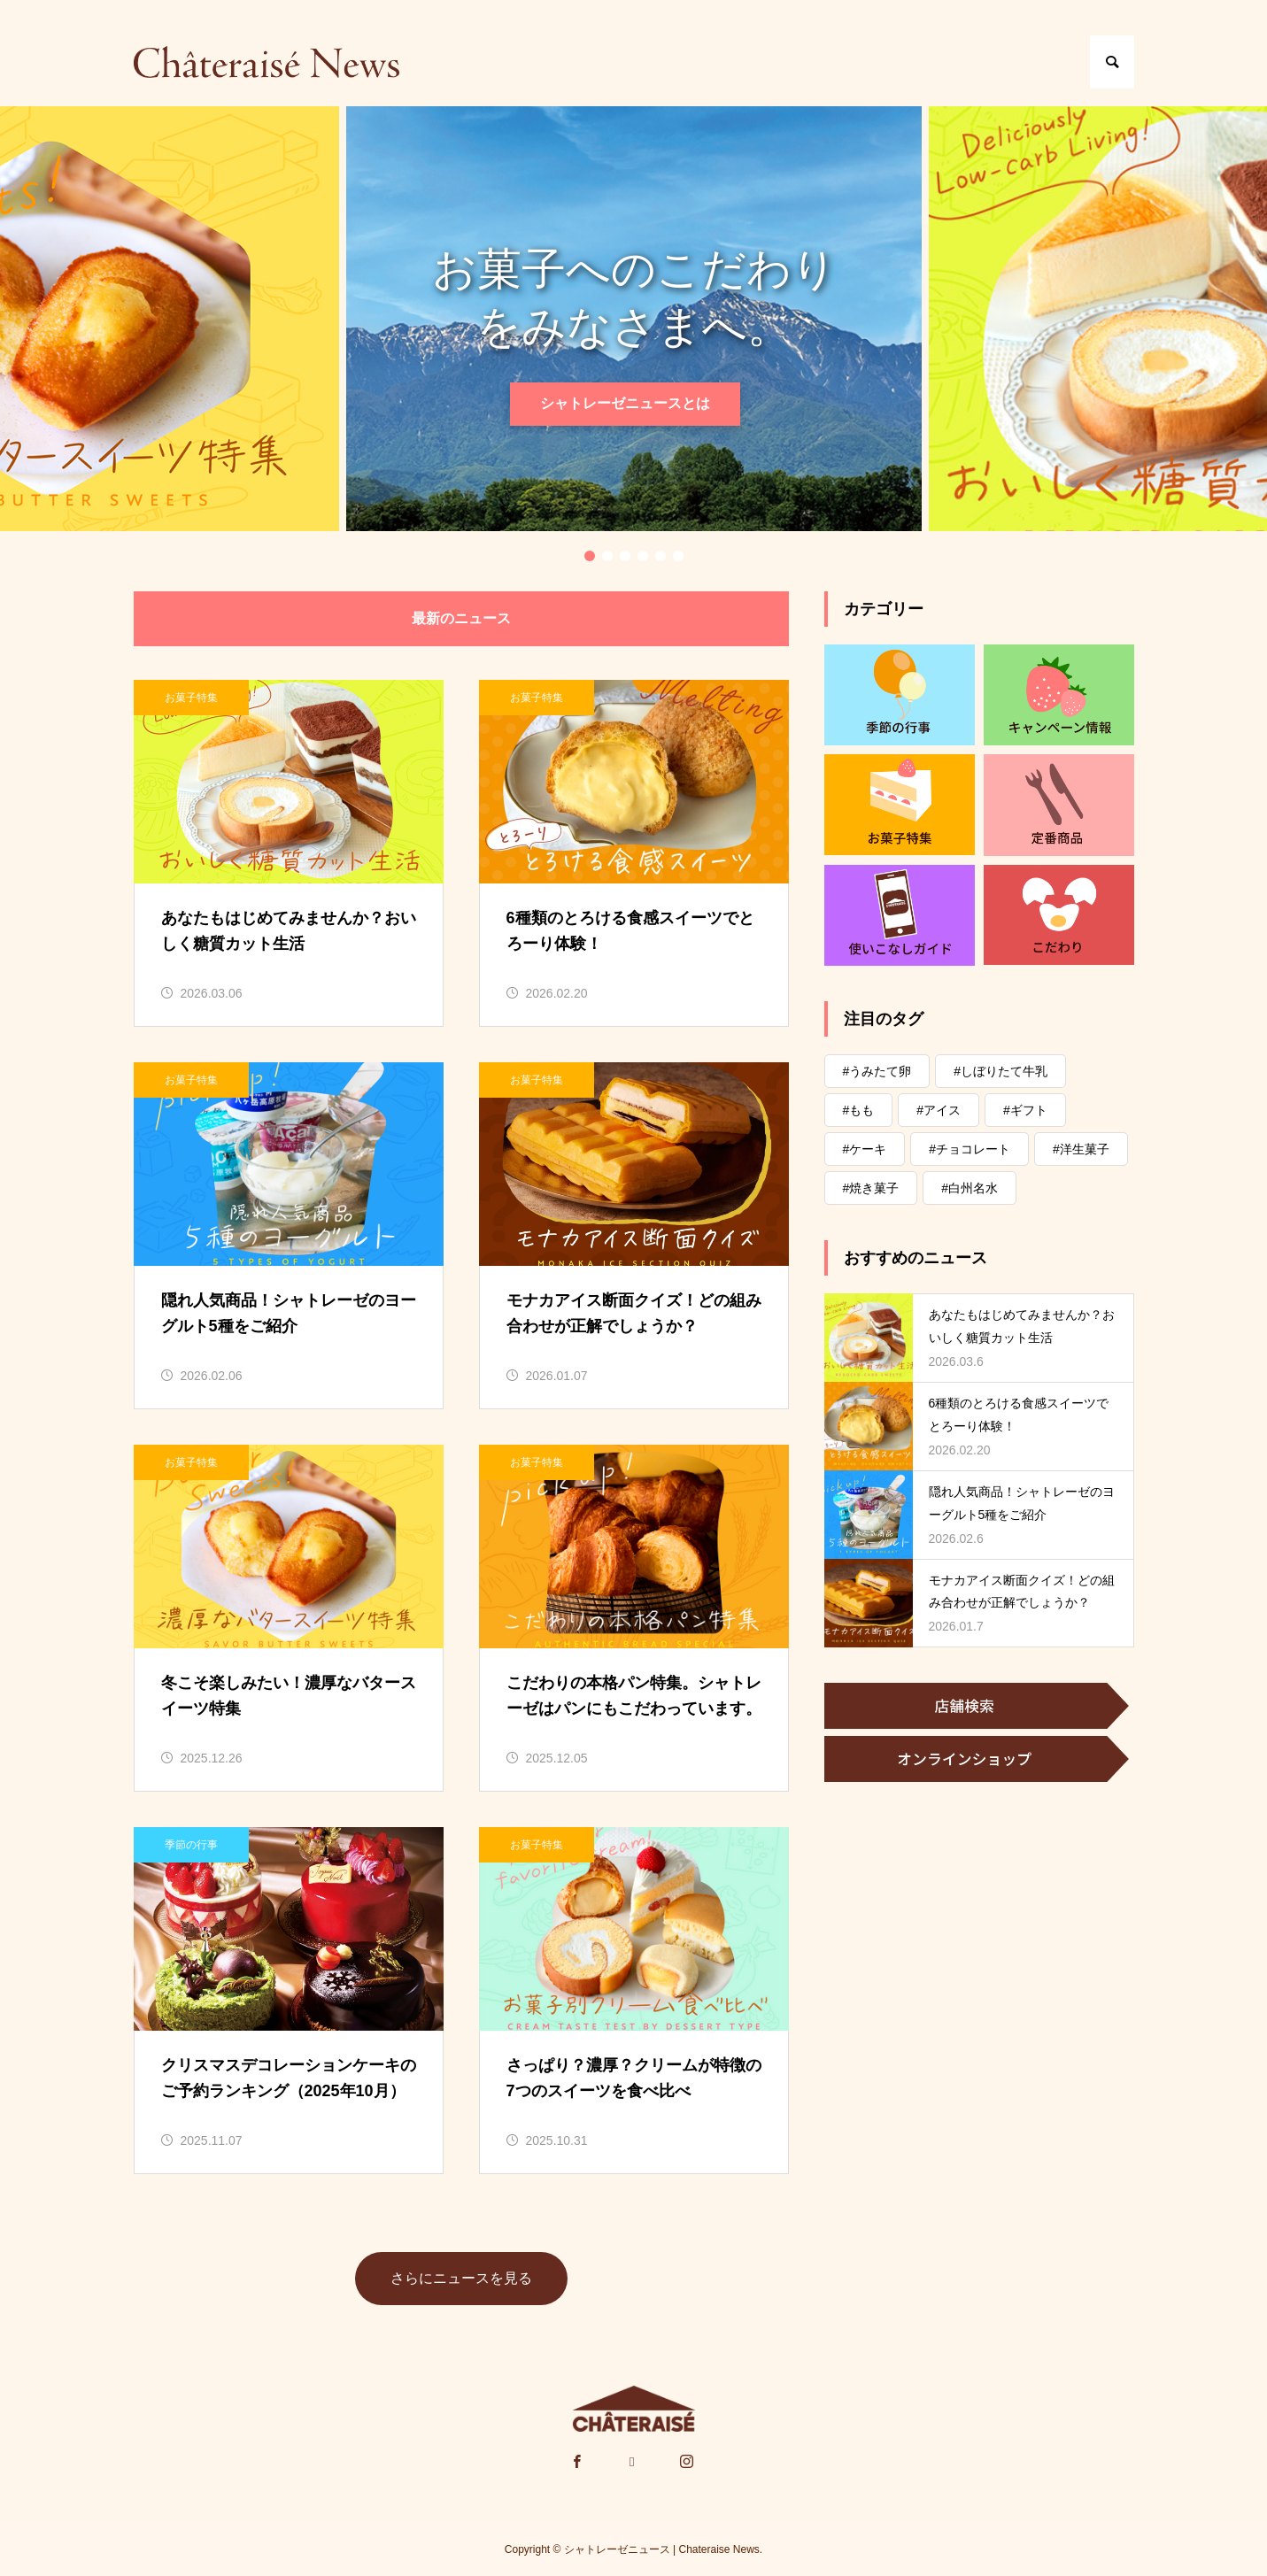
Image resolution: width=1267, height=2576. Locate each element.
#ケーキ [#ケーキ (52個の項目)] (865, 1149)
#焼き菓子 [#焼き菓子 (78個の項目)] (871, 1188)
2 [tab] (607, 556)
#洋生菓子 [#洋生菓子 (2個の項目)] (1081, 1149)
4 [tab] (642, 556)
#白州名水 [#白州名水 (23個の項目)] (969, 1188)
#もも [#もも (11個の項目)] (859, 1110)
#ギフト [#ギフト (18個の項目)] (1025, 1110)
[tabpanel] (634, 318)
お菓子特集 (191, 697)
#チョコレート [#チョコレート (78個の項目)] (969, 1149)
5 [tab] (660, 556)
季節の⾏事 (191, 1845)
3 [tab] (625, 556)
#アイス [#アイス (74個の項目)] (938, 1110)
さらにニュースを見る (461, 2278)
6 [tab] (678, 556)
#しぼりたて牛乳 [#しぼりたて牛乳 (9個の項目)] (1000, 1071)
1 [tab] (589, 556)
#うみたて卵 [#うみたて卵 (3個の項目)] (877, 1071)
